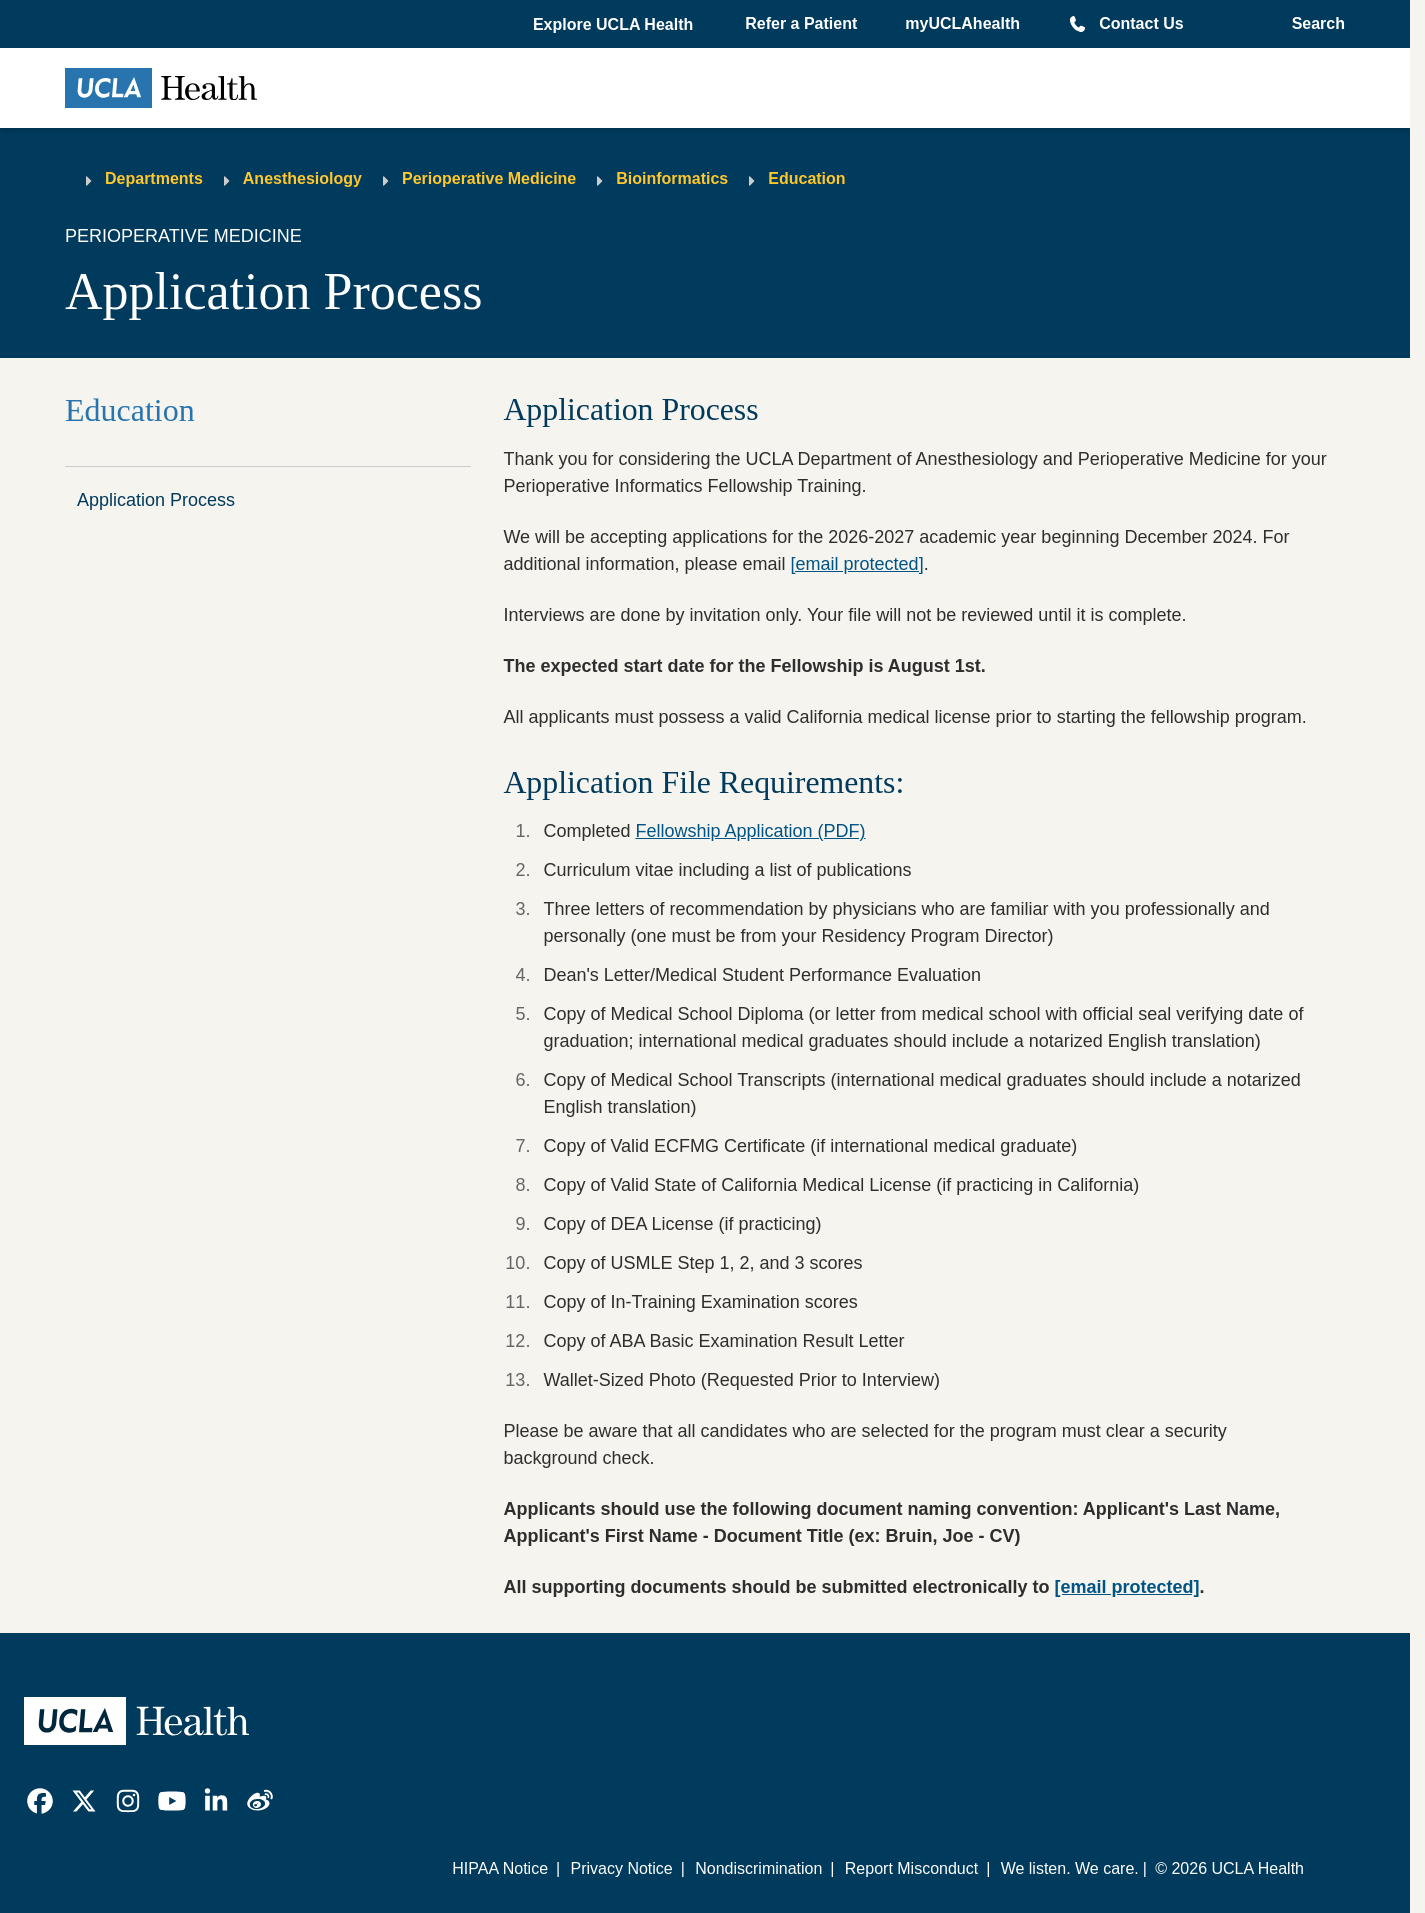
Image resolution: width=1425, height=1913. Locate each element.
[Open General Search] (1312, 24)
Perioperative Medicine (489, 178)
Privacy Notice (621, 1868)
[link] (40, 1801)
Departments (154, 178)
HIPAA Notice (500, 1868)
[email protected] (857, 564)
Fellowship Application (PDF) (750, 831)
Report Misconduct (911, 1868)
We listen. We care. (1070, 1868)
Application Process (156, 500)
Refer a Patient (801, 23)
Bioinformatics (672, 178)
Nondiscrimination (758, 1868)
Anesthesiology (302, 178)
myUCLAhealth (962, 23)
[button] (615, 25)
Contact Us (1141, 23)
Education (806, 178)
